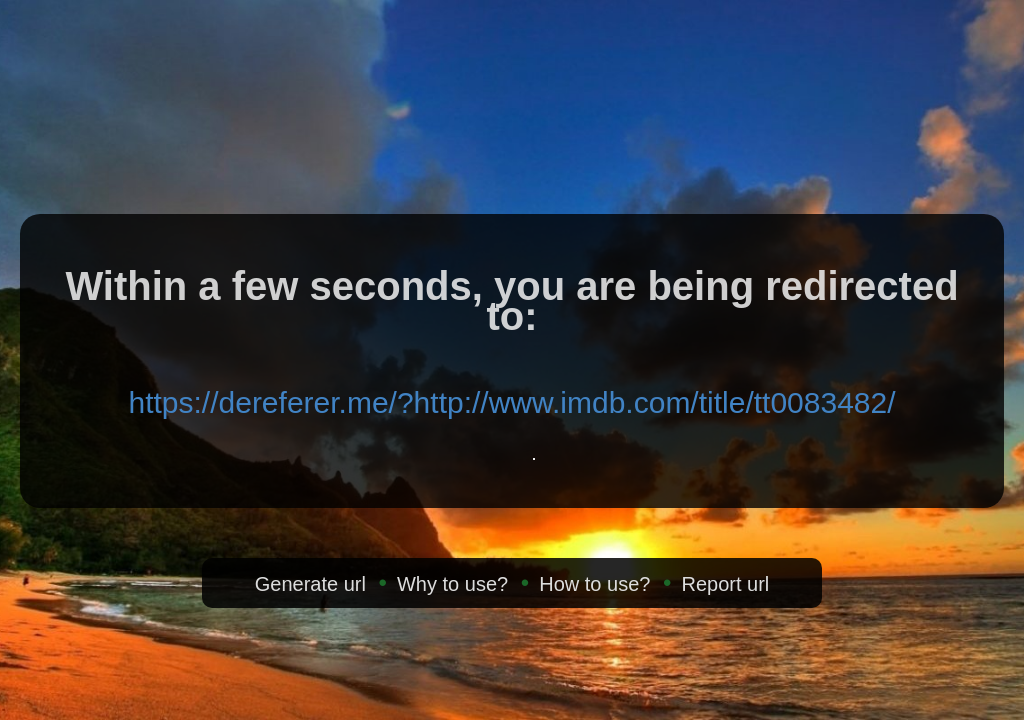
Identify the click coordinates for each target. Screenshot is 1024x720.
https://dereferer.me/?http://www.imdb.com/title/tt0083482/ (511, 402)
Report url (725, 584)
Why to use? (452, 584)
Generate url (310, 584)
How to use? (594, 584)
